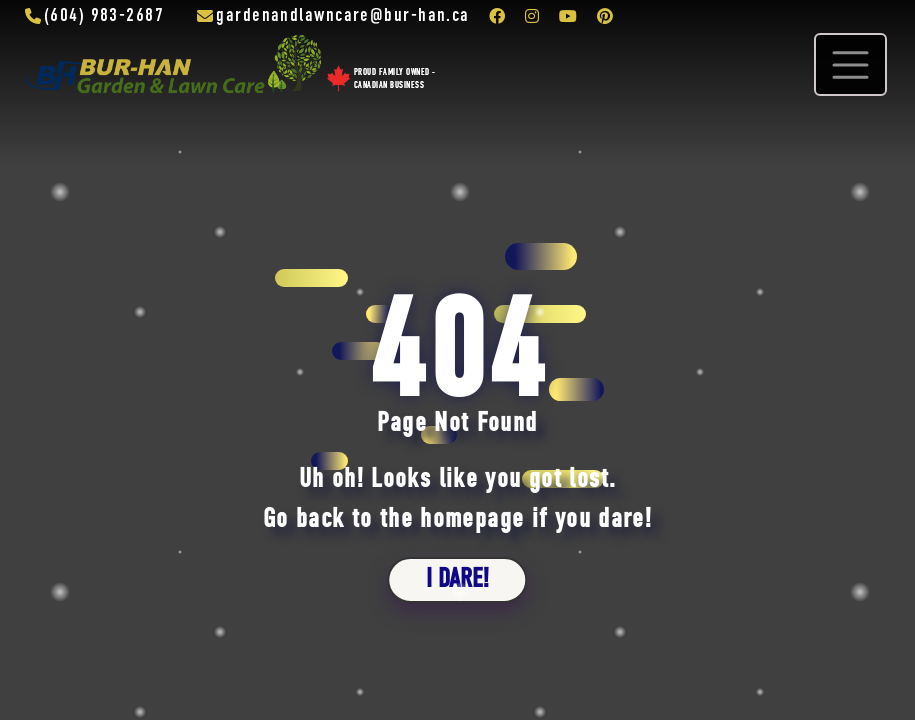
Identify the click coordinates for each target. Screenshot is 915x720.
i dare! (457, 579)
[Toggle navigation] (851, 64)
